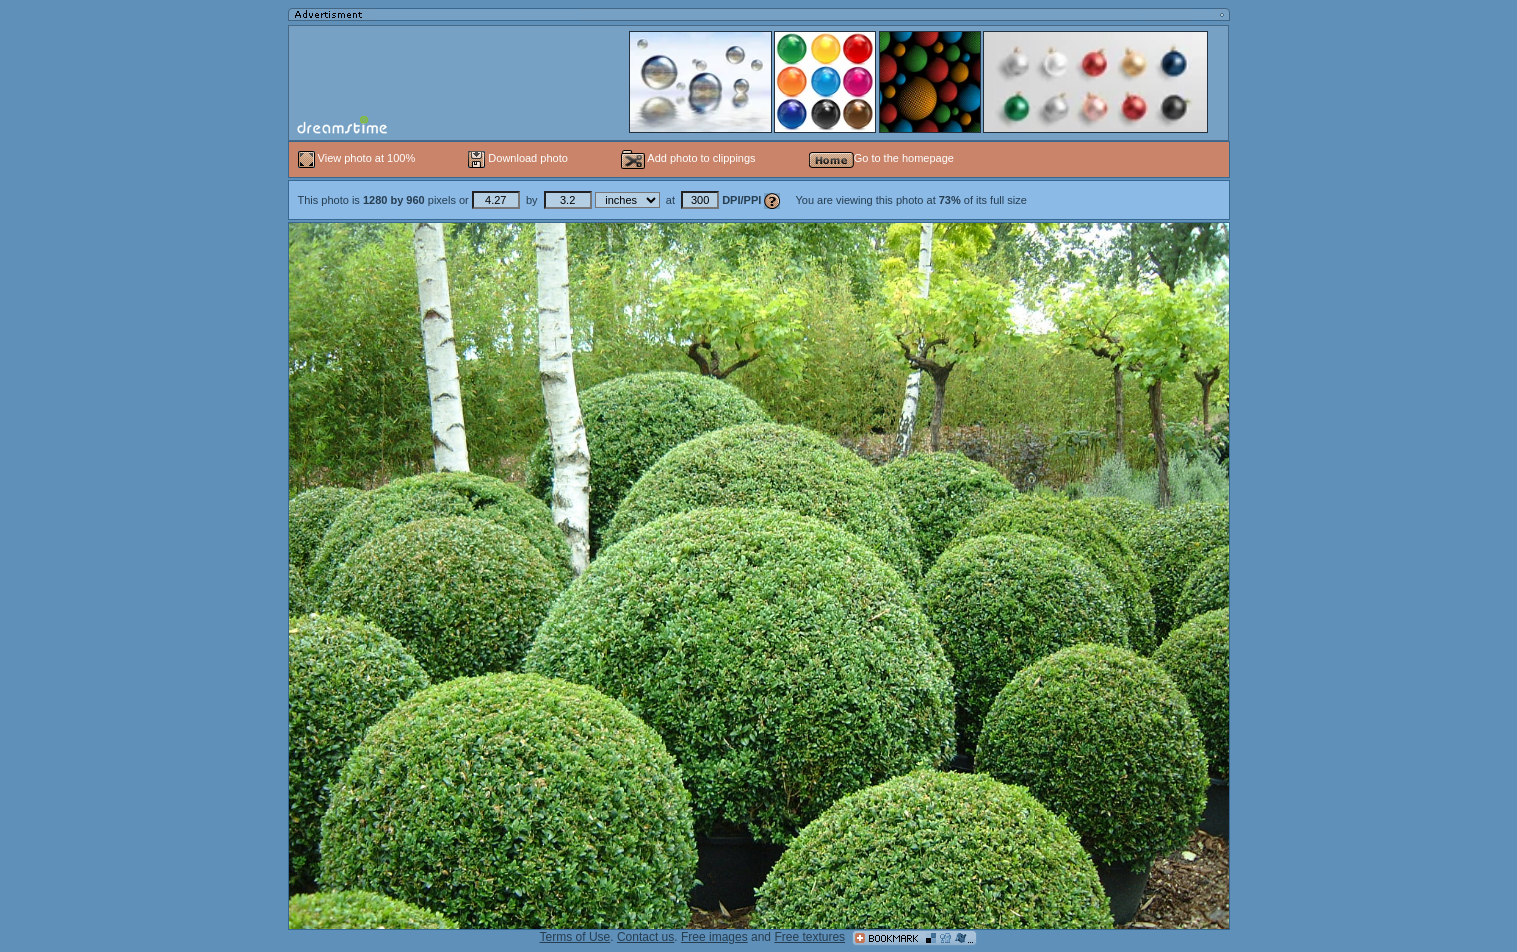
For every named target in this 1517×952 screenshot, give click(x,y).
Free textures (809, 937)
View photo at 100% (358, 158)
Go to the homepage (881, 158)
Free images (714, 937)
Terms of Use (575, 937)
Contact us (645, 937)
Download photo (518, 158)
